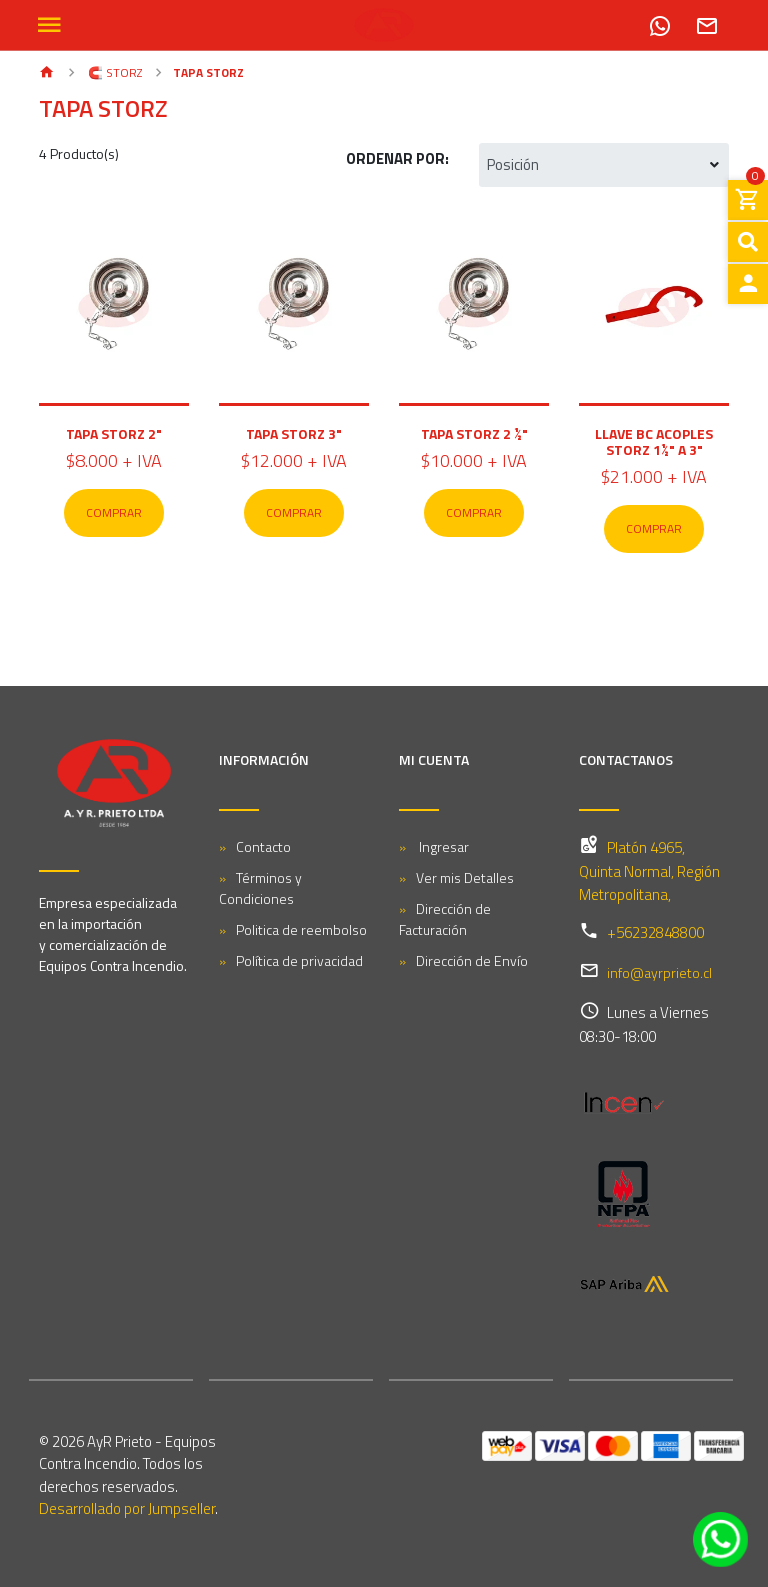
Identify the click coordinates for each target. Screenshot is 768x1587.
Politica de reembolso (301, 929)
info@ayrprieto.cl (659, 972)
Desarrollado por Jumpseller (127, 1508)
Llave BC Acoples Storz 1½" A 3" (654, 441)
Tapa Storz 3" (294, 433)
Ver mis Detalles (465, 877)
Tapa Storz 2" (114, 433)
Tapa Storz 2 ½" (474, 433)
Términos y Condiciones (260, 888)
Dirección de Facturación (445, 919)
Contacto (263, 846)
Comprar (114, 512)
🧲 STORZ (113, 72)
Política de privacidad (299, 960)
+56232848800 (655, 932)
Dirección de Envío (472, 960)
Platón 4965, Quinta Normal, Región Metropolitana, (649, 871)
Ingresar (442, 846)
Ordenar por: (397, 158)
